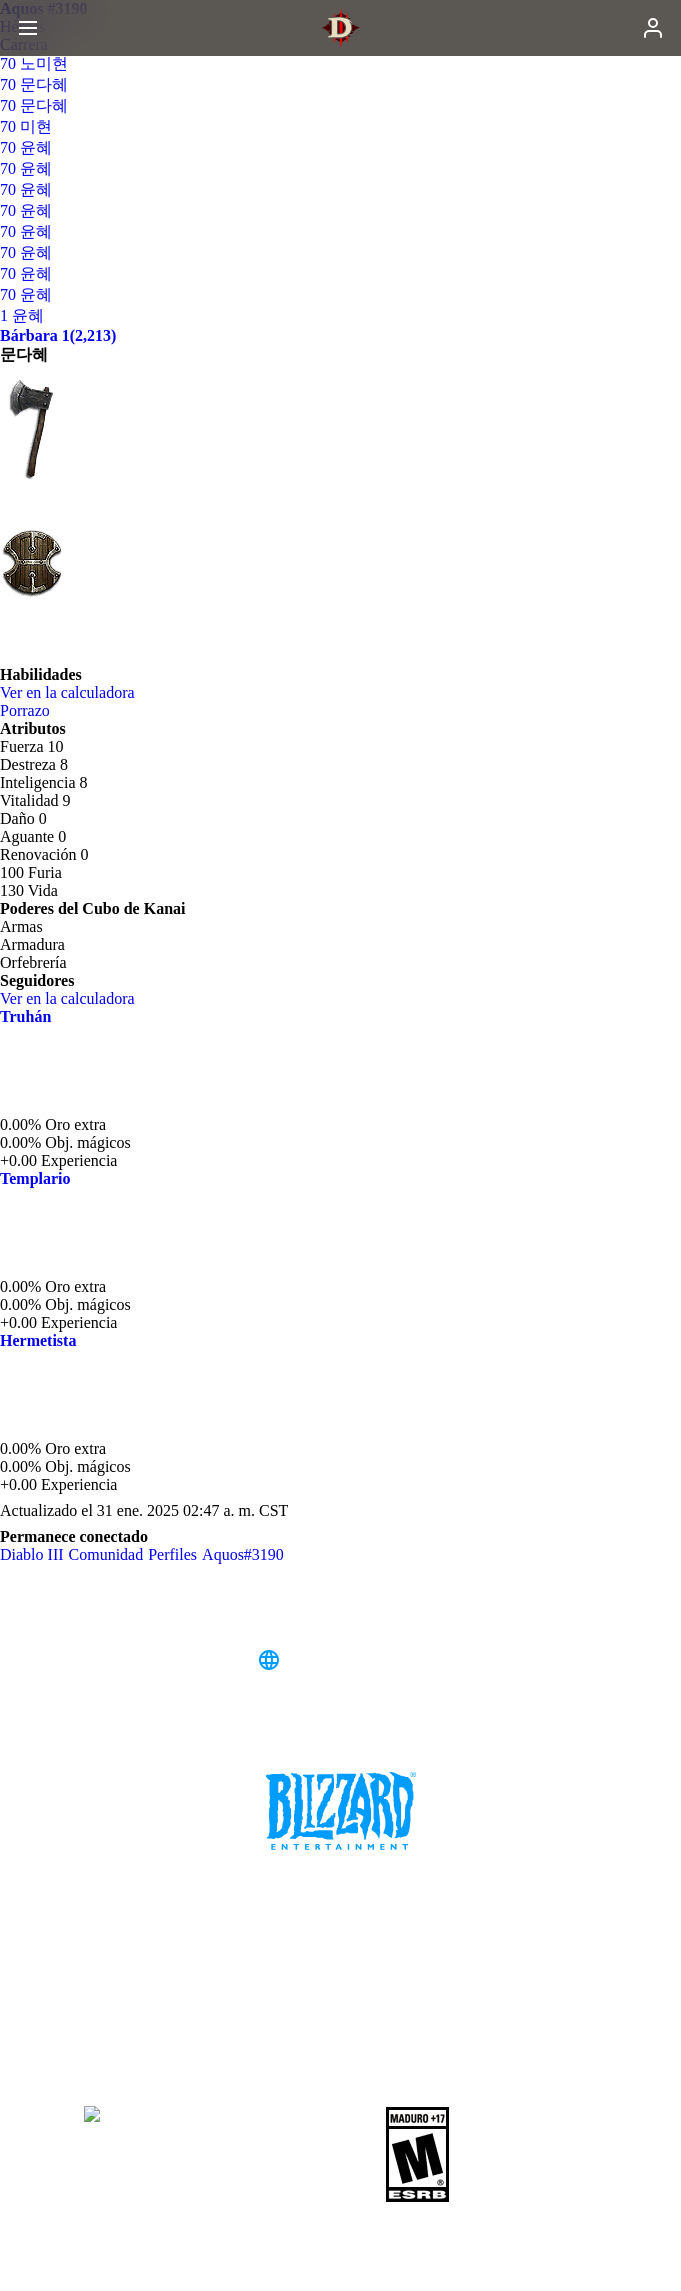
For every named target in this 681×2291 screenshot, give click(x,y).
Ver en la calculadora (77, 692)
